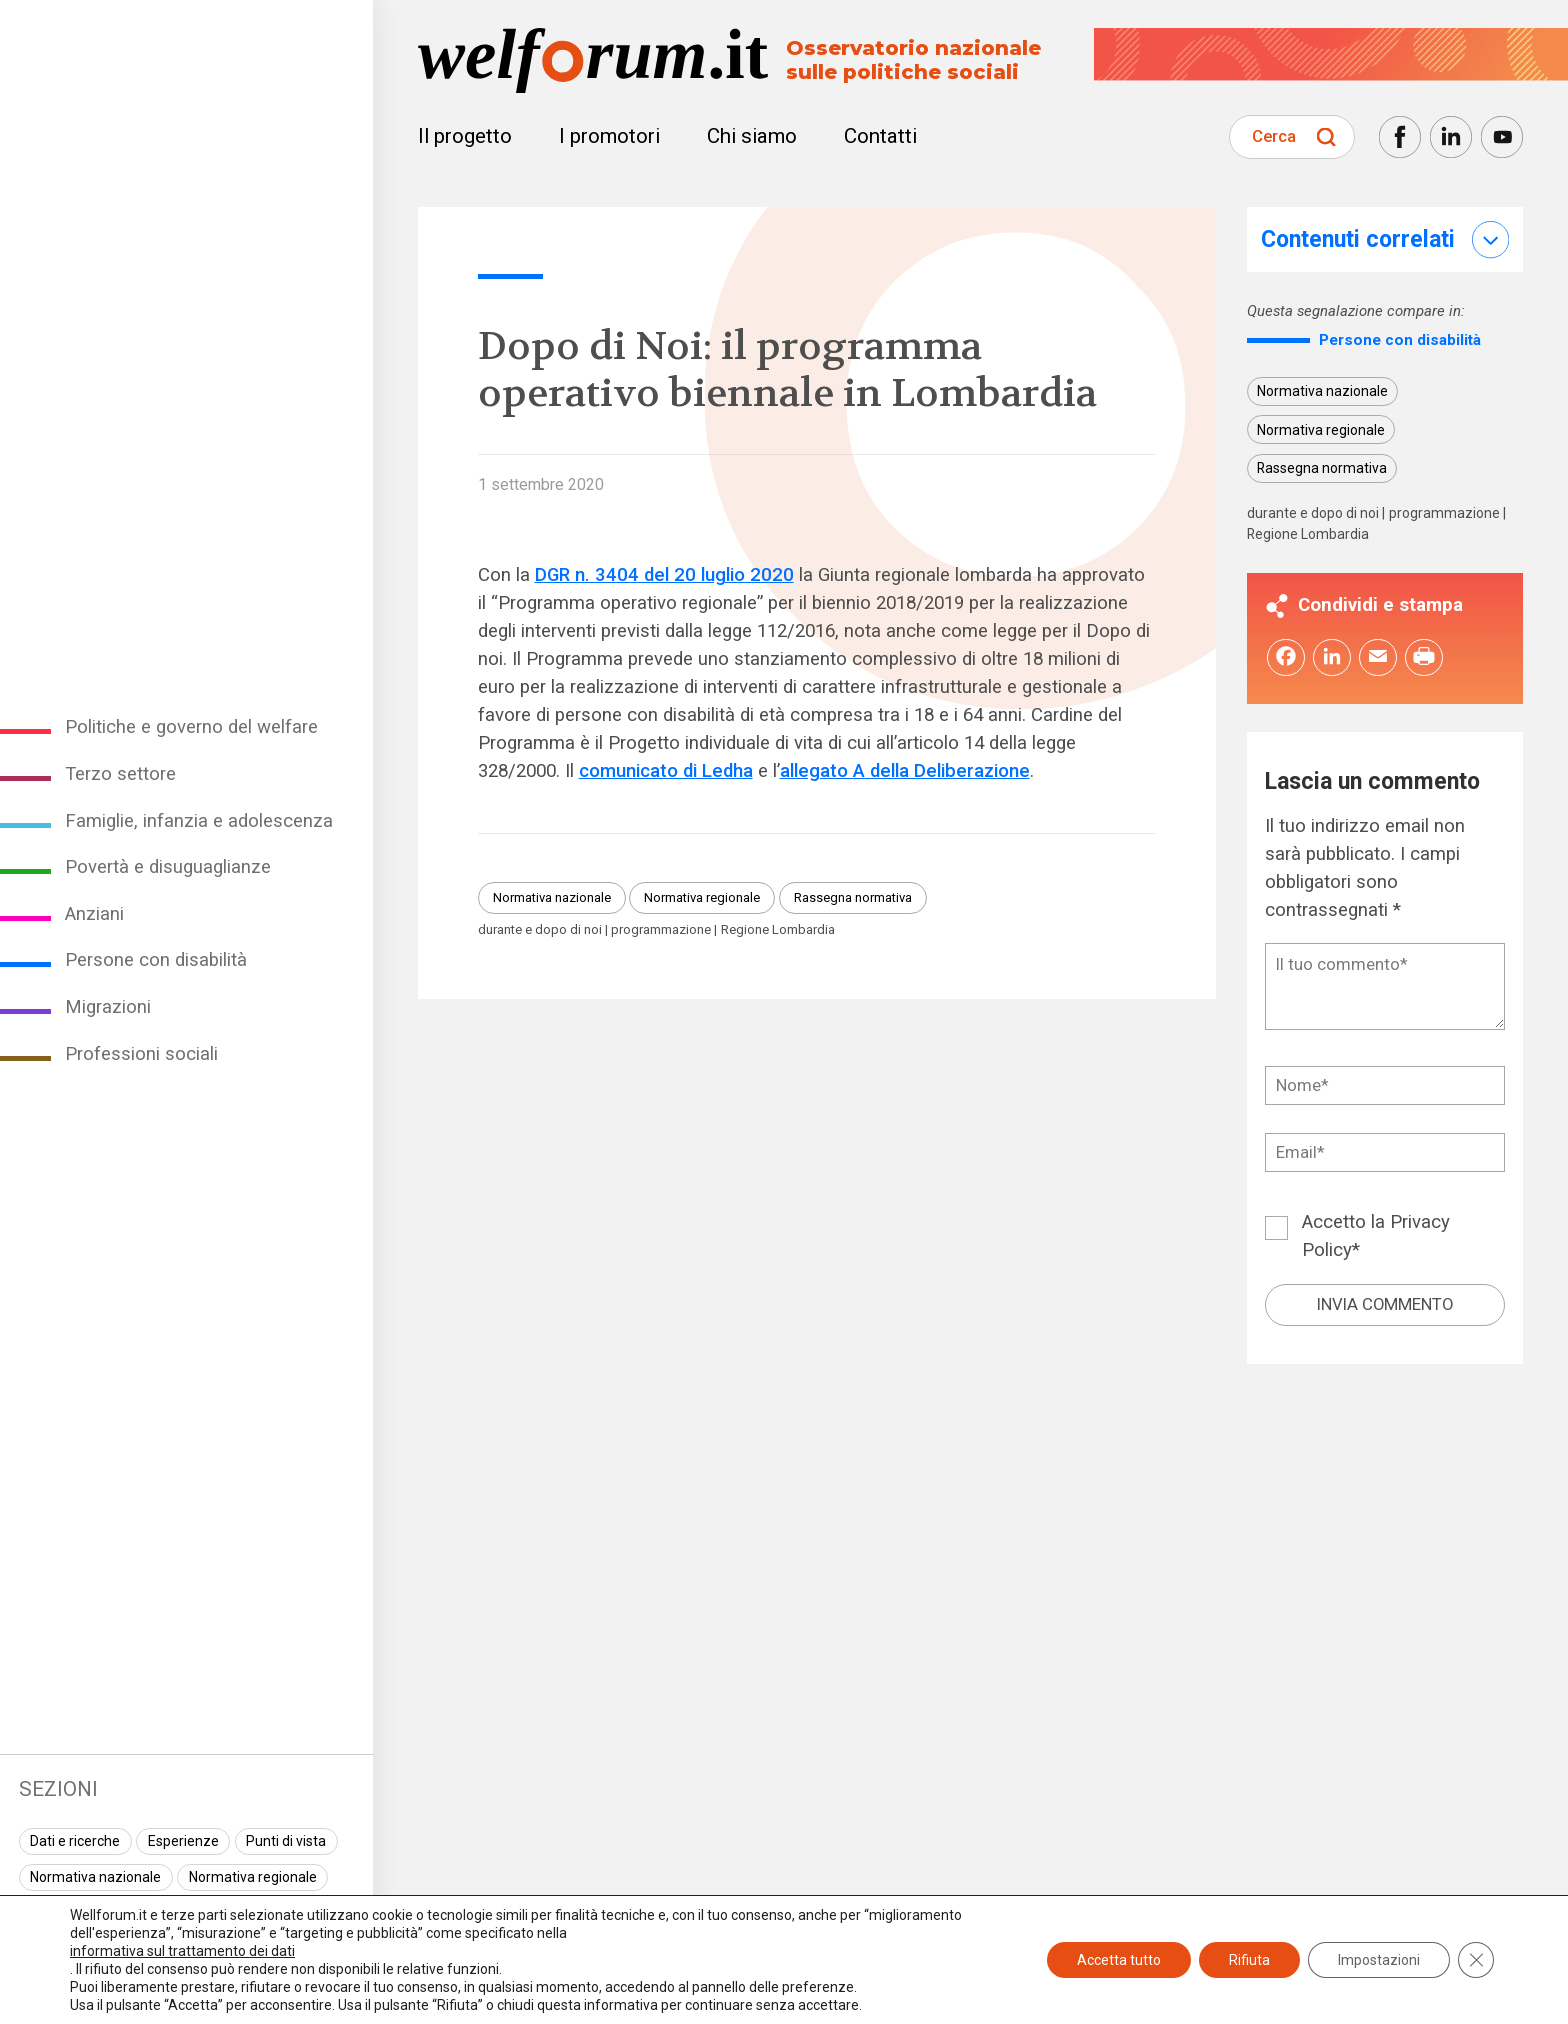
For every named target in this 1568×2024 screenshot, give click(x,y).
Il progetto (465, 136)
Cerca (1274, 136)
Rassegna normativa (853, 897)
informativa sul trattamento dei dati (182, 1951)
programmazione (661, 929)
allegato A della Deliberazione (905, 771)
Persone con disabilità (156, 960)
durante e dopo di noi (540, 929)
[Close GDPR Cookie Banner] (1476, 1960)
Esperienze (183, 1841)
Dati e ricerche (75, 1841)
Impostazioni (1379, 1960)
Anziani (94, 914)
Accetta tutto (1119, 1960)
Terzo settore (120, 774)
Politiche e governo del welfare (191, 727)
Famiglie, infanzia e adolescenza (199, 821)
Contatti (880, 136)
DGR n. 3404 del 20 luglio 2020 (664, 575)
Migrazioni (108, 1007)
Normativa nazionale (95, 1877)
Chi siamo (752, 136)
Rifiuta (1249, 1960)
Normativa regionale (253, 1877)
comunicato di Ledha (666, 771)
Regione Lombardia (778, 929)
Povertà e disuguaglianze (168, 867)
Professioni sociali (141, 1054)
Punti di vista (286, 1841)
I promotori (609, 136)
